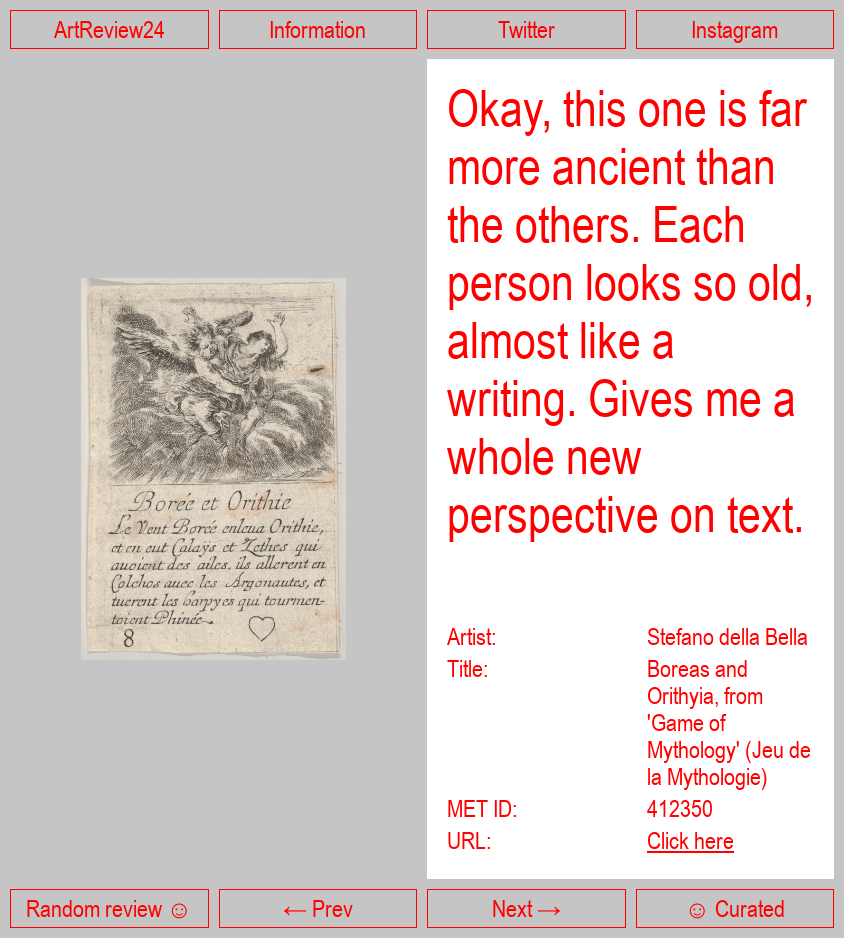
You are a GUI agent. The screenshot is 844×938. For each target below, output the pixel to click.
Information (317, 29)
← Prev (318, 908)
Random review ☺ (109, 908)
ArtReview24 (109, 29)
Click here (690, 840)
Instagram (734, 29)
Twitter (526, 29)
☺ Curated (735, 908)
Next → (526, 908)
